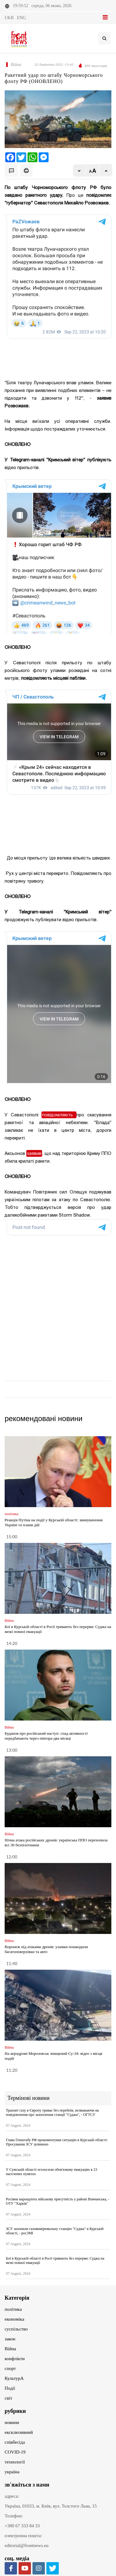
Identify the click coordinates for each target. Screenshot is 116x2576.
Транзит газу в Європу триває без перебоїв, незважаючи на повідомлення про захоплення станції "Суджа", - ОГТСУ (52, 2112)
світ (8, 2398)
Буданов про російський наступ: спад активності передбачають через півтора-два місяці (46, 1736)
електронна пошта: (23, 2535)
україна (12, 2471)
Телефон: (14, 2515)
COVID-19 (15, 2452)
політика (13, 2309)
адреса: (12, 2496)
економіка (14, 2319)
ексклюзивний (19, 2432)
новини (12, 2422)
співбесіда (15, 2442)
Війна (10, 2348)
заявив (34, 1153)
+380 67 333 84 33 (22, 2525)
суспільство (16, 2329)
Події (10, 2388)
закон (10, 2338)
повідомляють (59, 1115)
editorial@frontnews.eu (27, 2545)
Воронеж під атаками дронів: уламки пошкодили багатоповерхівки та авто (46, 1949)
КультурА (14, 2378)
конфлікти (15, 2358)
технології (15, 2461)
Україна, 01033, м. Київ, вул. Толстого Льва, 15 (51, 2506)
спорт (10, 2368)
